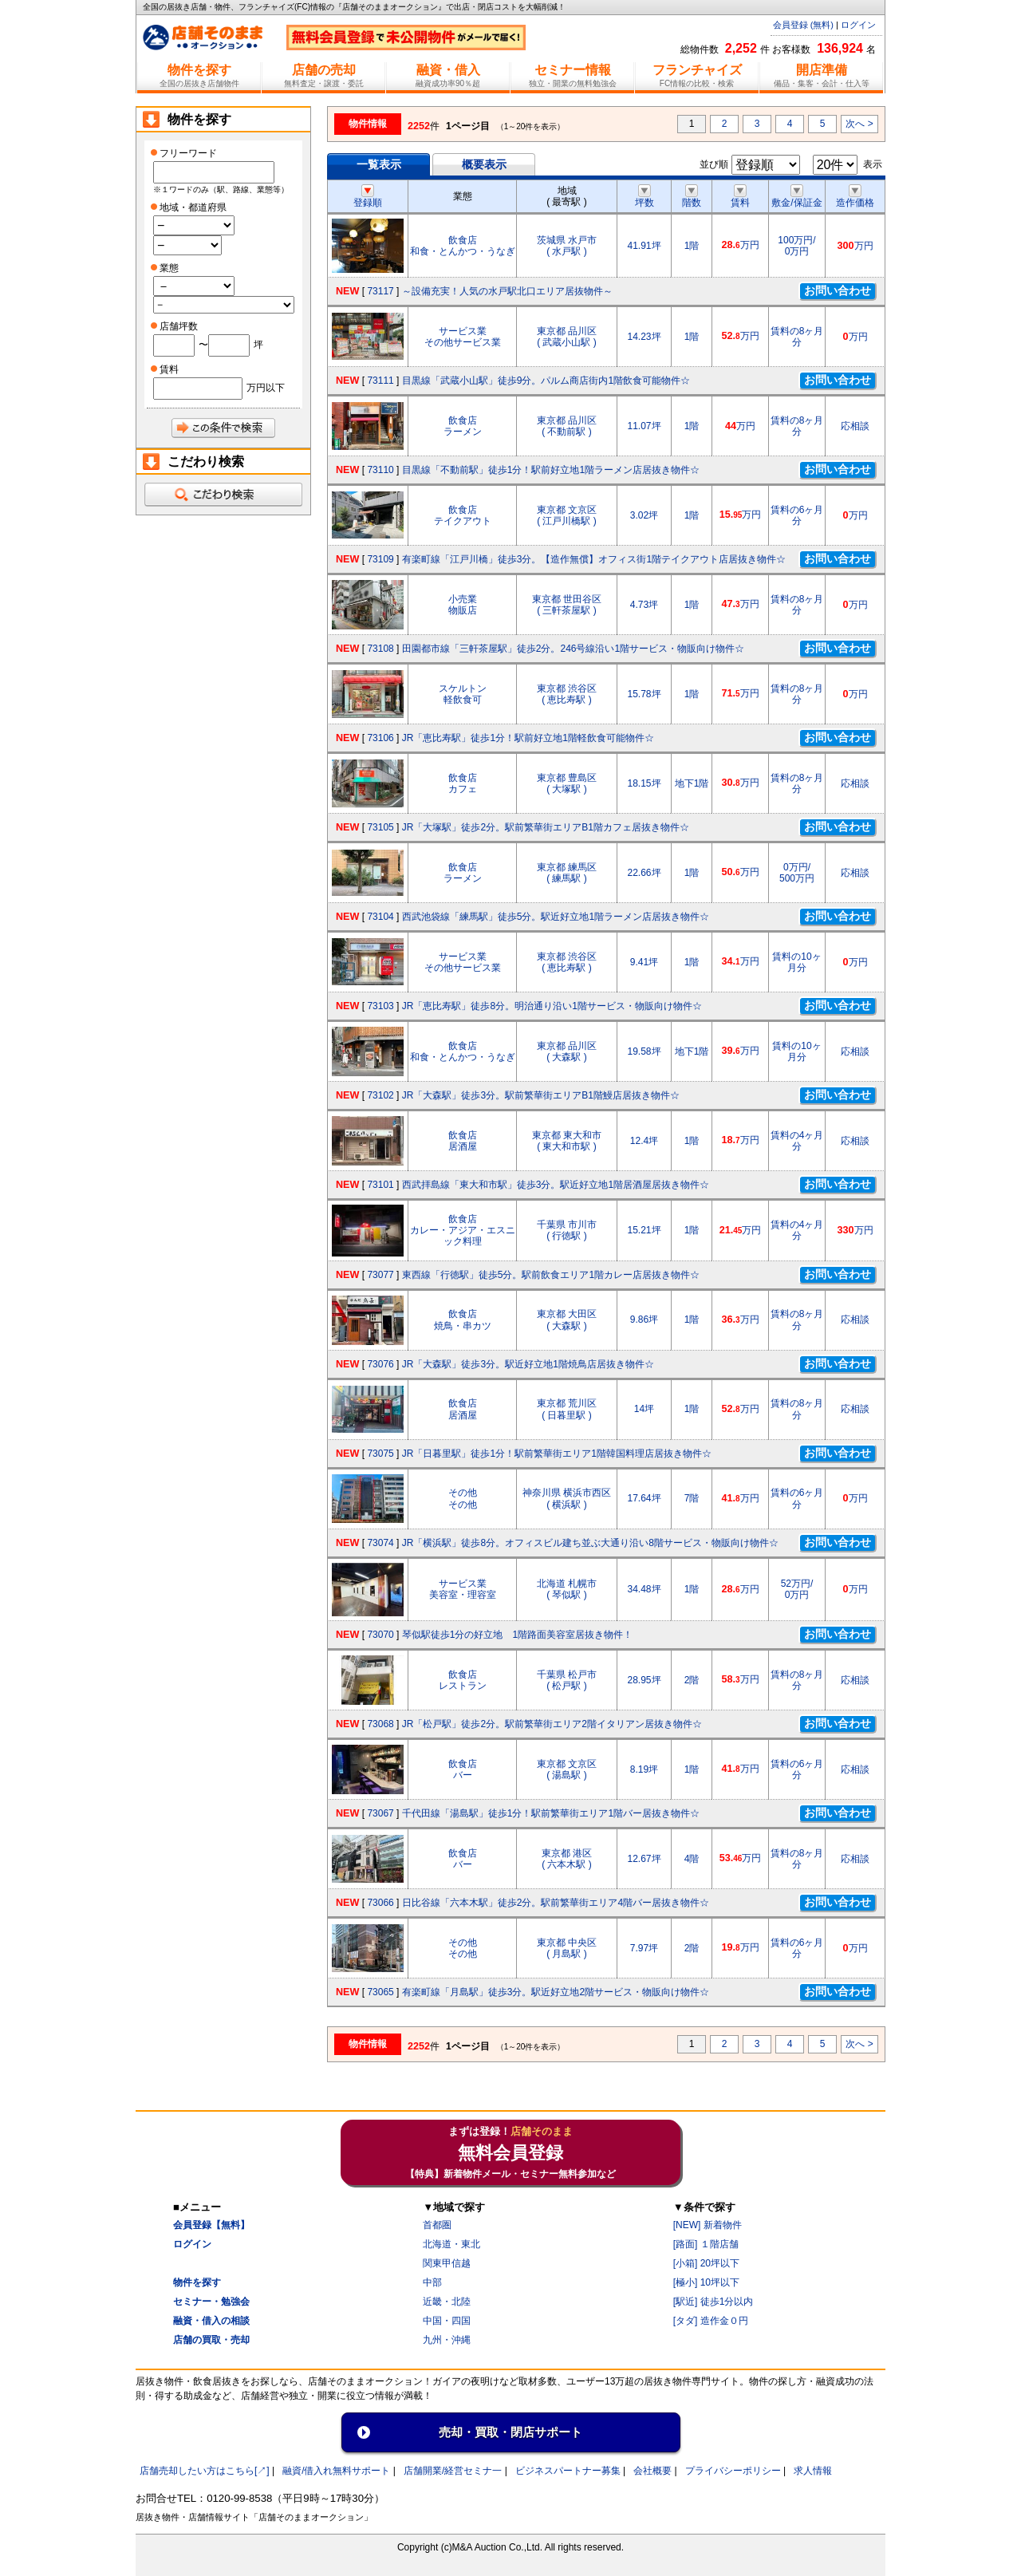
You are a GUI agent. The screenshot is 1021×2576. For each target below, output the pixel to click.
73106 (380, 738)
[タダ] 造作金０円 (710, 2320)
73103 (380, 1006)
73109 (380, 559)
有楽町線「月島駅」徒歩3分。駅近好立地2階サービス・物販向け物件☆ (555, 1992)
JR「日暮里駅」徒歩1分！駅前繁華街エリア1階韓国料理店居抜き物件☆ (557, 1453)
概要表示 (484, 164)
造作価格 (855, 197)
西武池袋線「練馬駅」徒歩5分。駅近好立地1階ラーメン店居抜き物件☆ (555, 916)
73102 (380, 1095)
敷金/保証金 (796, 197)
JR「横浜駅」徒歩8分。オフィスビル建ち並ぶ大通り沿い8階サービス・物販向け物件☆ (590, 1542)
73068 (380, 1724)
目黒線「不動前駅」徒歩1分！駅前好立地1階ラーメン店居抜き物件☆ (551, 469)
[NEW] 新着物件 (707, 2225)
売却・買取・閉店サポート (510, 2432)
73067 (380, 1813)
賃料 (740, 197)
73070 (380, 1634)
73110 (380, 469)
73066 (380, 1902)
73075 (380, 1453)
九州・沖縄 (447, 2339)
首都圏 (437, 2225)
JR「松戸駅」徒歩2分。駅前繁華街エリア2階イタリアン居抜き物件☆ (552, 1724)
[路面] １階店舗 (706, 2244)
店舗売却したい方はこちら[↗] (205, 2470)
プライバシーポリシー (733, 2470)
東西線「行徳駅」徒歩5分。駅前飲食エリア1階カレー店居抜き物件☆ (551, 1274)
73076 (380, 1364)
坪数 (644, 197)
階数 (691, 197)
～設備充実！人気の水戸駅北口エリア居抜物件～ (507, 291)
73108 (380, 648)
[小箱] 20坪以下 (706, 2263)
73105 (380, 827)
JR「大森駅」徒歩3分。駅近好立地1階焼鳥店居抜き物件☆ (528, 1364)
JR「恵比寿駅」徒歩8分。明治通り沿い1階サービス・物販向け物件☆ (552, 1006)
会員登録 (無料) (803, 25)
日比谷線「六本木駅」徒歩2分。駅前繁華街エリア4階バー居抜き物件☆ (555, 1902)
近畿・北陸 (447, 2301)
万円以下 (265, 387)
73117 (380, 291)
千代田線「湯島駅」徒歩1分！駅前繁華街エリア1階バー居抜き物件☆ (551, 1813)
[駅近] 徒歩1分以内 (713, 2301)
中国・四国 (447, 2320)
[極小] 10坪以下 (706, 2282)
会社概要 (652, 2470)
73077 (380, 1274)
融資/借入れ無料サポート (336, 2470)
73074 (380, 1542)
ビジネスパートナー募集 (568, 2470)
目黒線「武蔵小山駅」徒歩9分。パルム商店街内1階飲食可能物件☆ (546, 380)
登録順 (367, 197)
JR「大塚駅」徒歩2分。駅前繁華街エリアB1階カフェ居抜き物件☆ (545, 827)
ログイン (858, 25)
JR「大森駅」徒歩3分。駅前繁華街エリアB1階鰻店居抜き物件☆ (541, 1095)
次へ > (859, 123)
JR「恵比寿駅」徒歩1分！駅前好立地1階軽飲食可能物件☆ (528, 738)
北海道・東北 (451, 2244)
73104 (380, 916)
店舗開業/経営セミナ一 (453, 2470)
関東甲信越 (447, 2263)
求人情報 (813, 2470)
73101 (380, 1184)
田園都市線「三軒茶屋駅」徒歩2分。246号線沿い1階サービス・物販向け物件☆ (573, 648)
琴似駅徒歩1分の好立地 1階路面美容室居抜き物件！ (517, 1634)
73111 (380, 380)
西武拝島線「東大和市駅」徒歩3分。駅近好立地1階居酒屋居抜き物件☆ (555, 1184)
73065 (380, 1992)
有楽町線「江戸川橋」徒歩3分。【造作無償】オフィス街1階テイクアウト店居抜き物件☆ (594, 559)
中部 (432, 2282)
